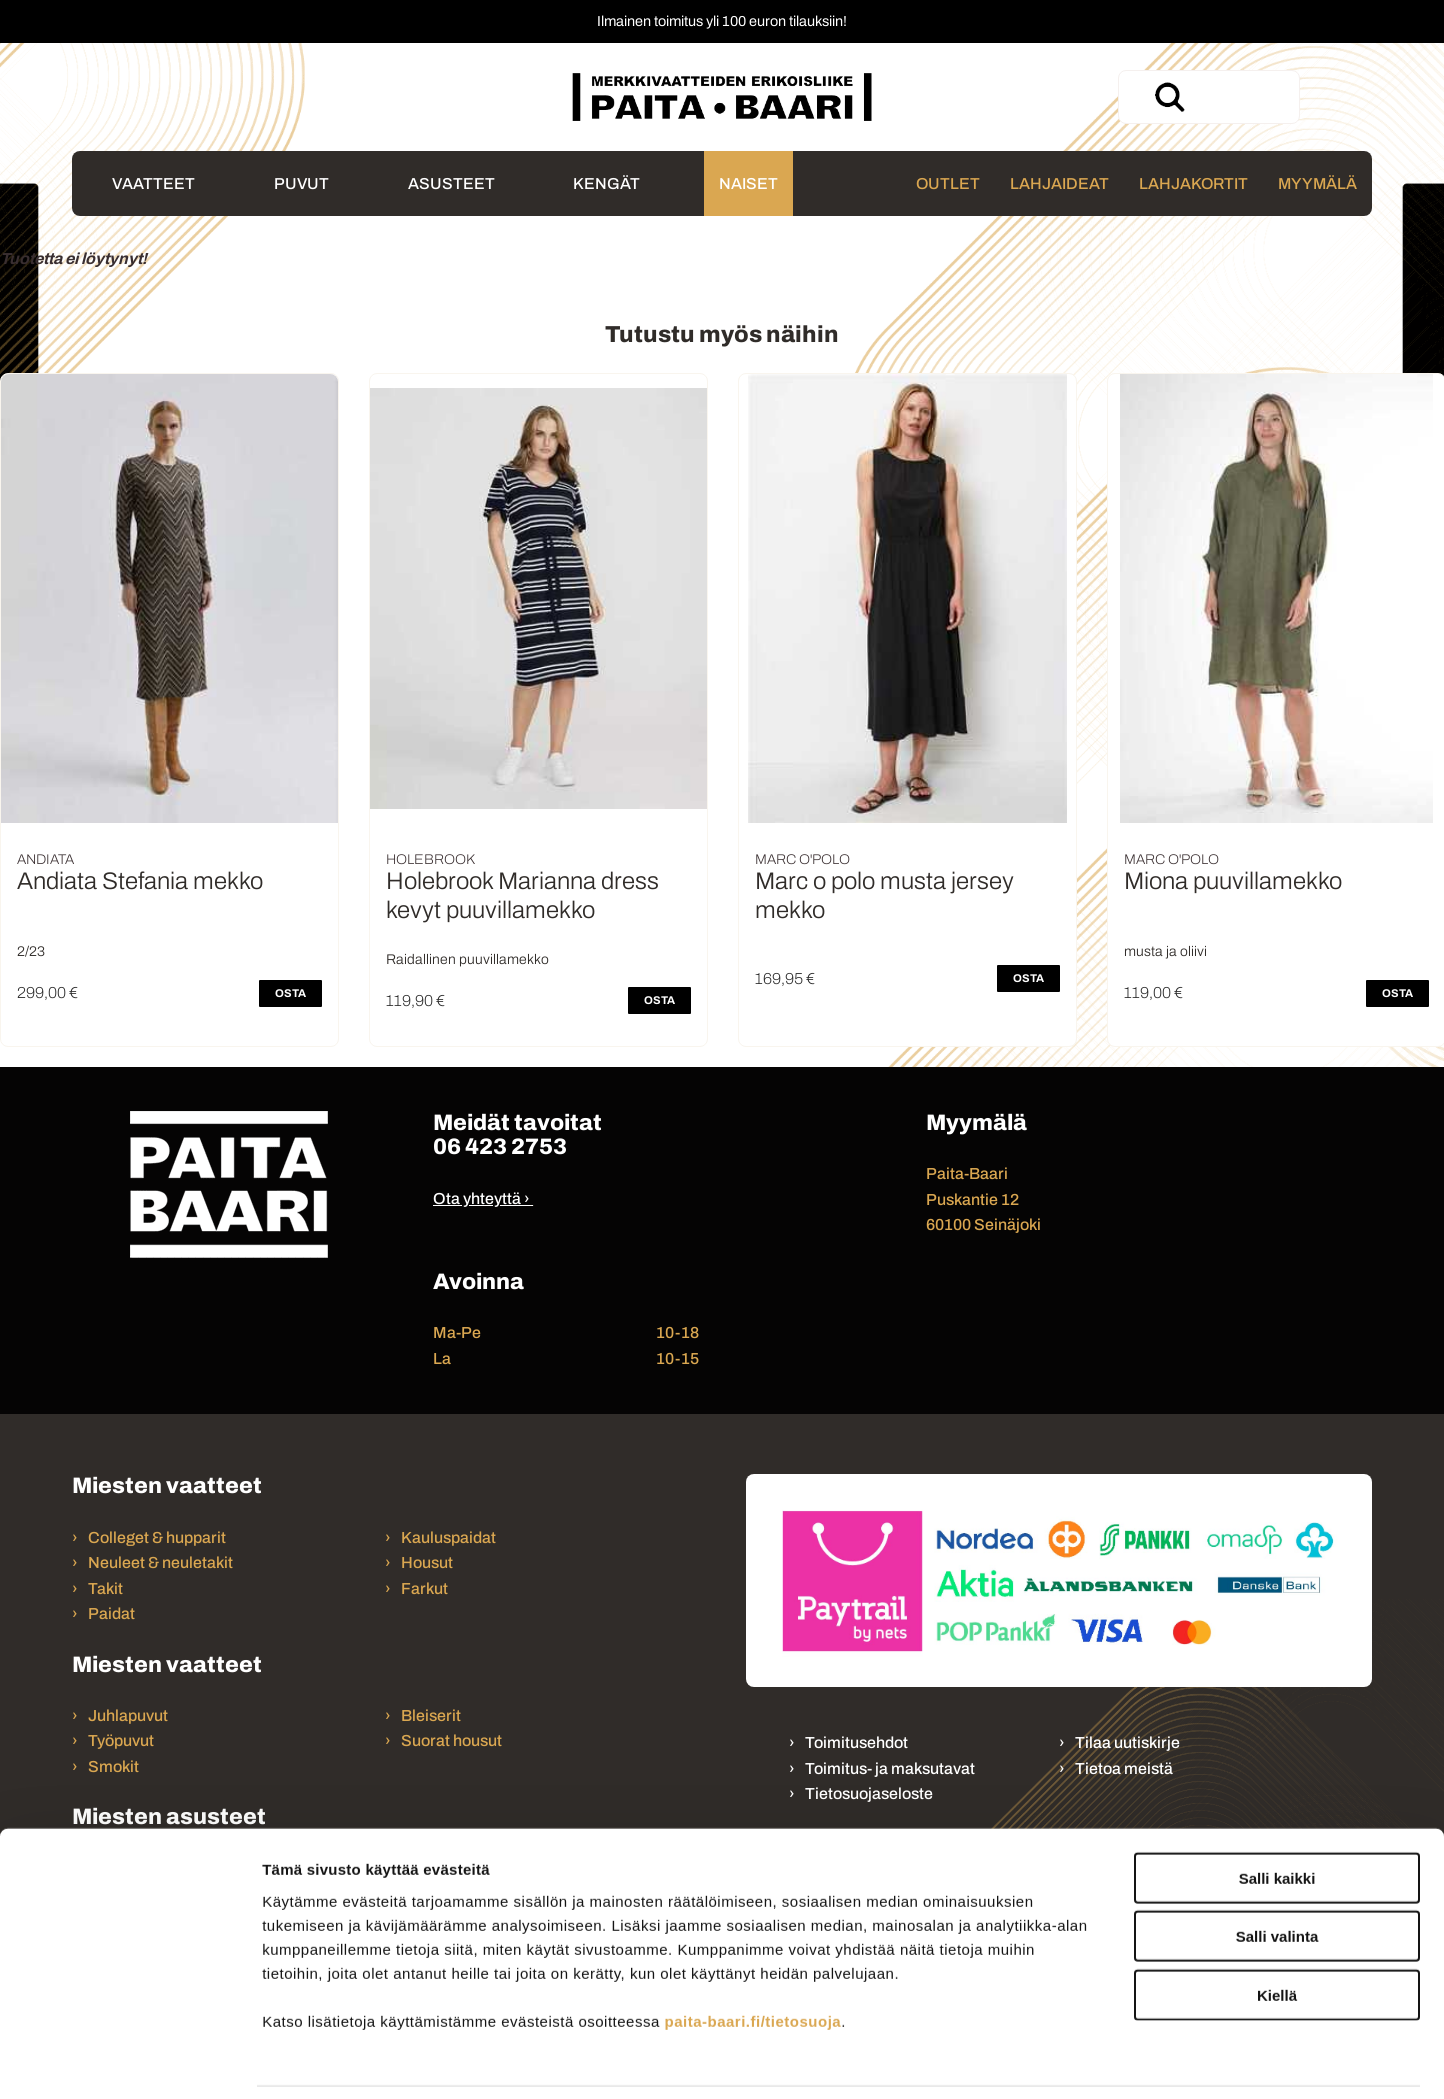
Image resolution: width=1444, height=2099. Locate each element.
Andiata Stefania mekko (140, 881)
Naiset (748, 183)
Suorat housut (451, 1740)
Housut (427, 1562)
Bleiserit (431, 1715)
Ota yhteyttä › (481, 1198)
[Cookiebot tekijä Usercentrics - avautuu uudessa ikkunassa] (129, 2060)
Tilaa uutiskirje (1127, 1742)
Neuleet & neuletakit (160, 1562)
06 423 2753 (500, 1146)
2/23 (31, 951)
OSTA (290, 993)
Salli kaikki (1277, 1811)
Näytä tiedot (1069, 2059)
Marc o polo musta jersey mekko (884, 895)
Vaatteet (153, 183)
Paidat (111, 1613)
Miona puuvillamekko (1233, 881)
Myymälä (1317, 183)
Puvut (301, 183)
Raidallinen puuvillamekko (467, 959)
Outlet (948, 183)
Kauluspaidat (448, 1537)
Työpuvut (121, 1740)
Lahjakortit (1193, 183)
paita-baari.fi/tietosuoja (752, 1954)
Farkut (426, 1588)
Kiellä (1277, 1928)
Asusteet (451, 183)
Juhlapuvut (128, 1715)
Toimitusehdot (856, 1742)
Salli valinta (1277, 1870)
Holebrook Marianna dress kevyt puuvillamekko (522, 895)
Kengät (606, 183)
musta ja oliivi (1165, 951)
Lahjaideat (1059, 183)
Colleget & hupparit (157, 1537)
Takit (105, 1588)
